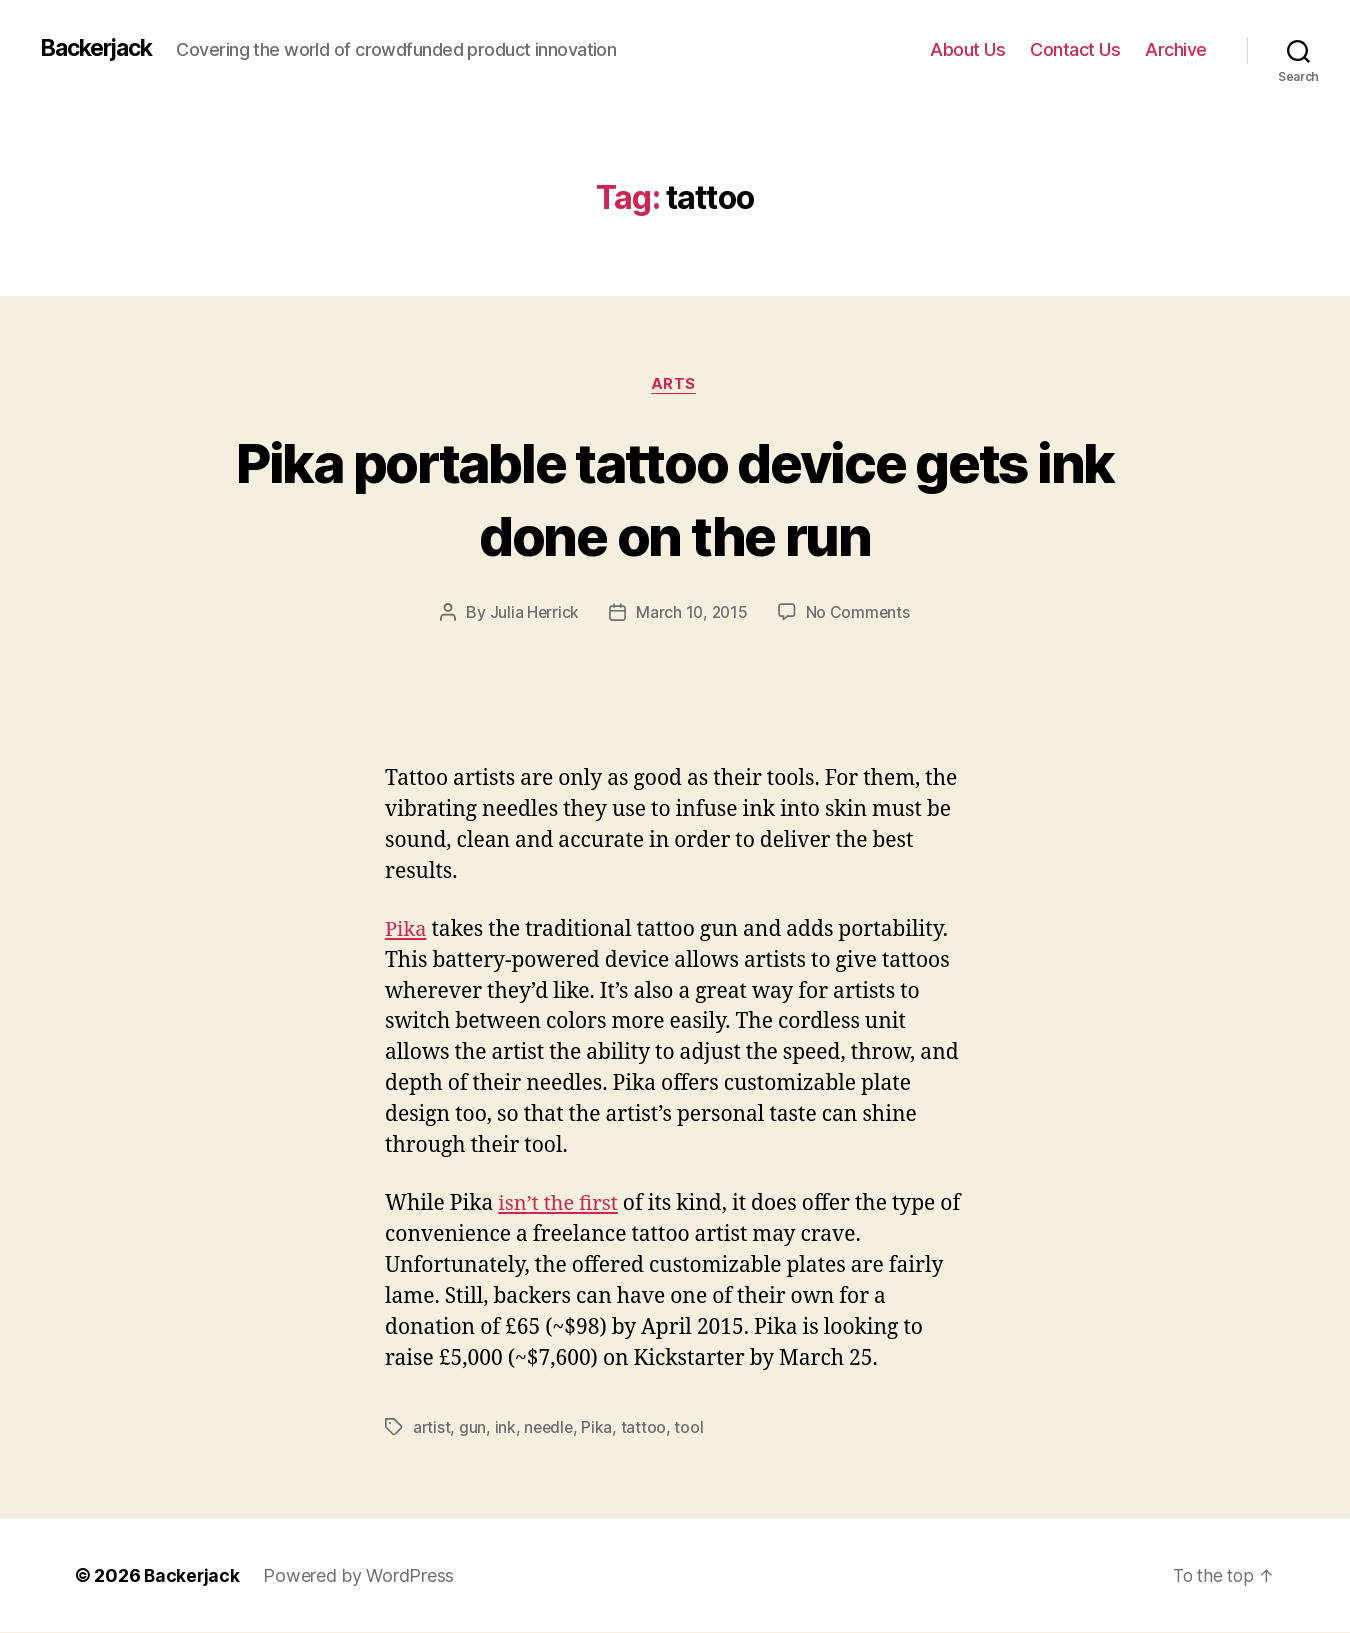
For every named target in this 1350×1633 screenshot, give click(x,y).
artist (432, 1428)
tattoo (646, 1428)
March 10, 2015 (692, 614)
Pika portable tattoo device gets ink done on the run (675, 498)
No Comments (859, 614)
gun (473, 1428)
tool (692, 1428)
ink (506, 1428)
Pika (407, 930)
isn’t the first (560, 1204)
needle (550, 1428)
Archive (1176, 49)
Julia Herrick (532, 614)
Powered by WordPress (360, 1576)
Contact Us (1075, 49)
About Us (967, 49)
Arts (674, 385)
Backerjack (101, 49)
